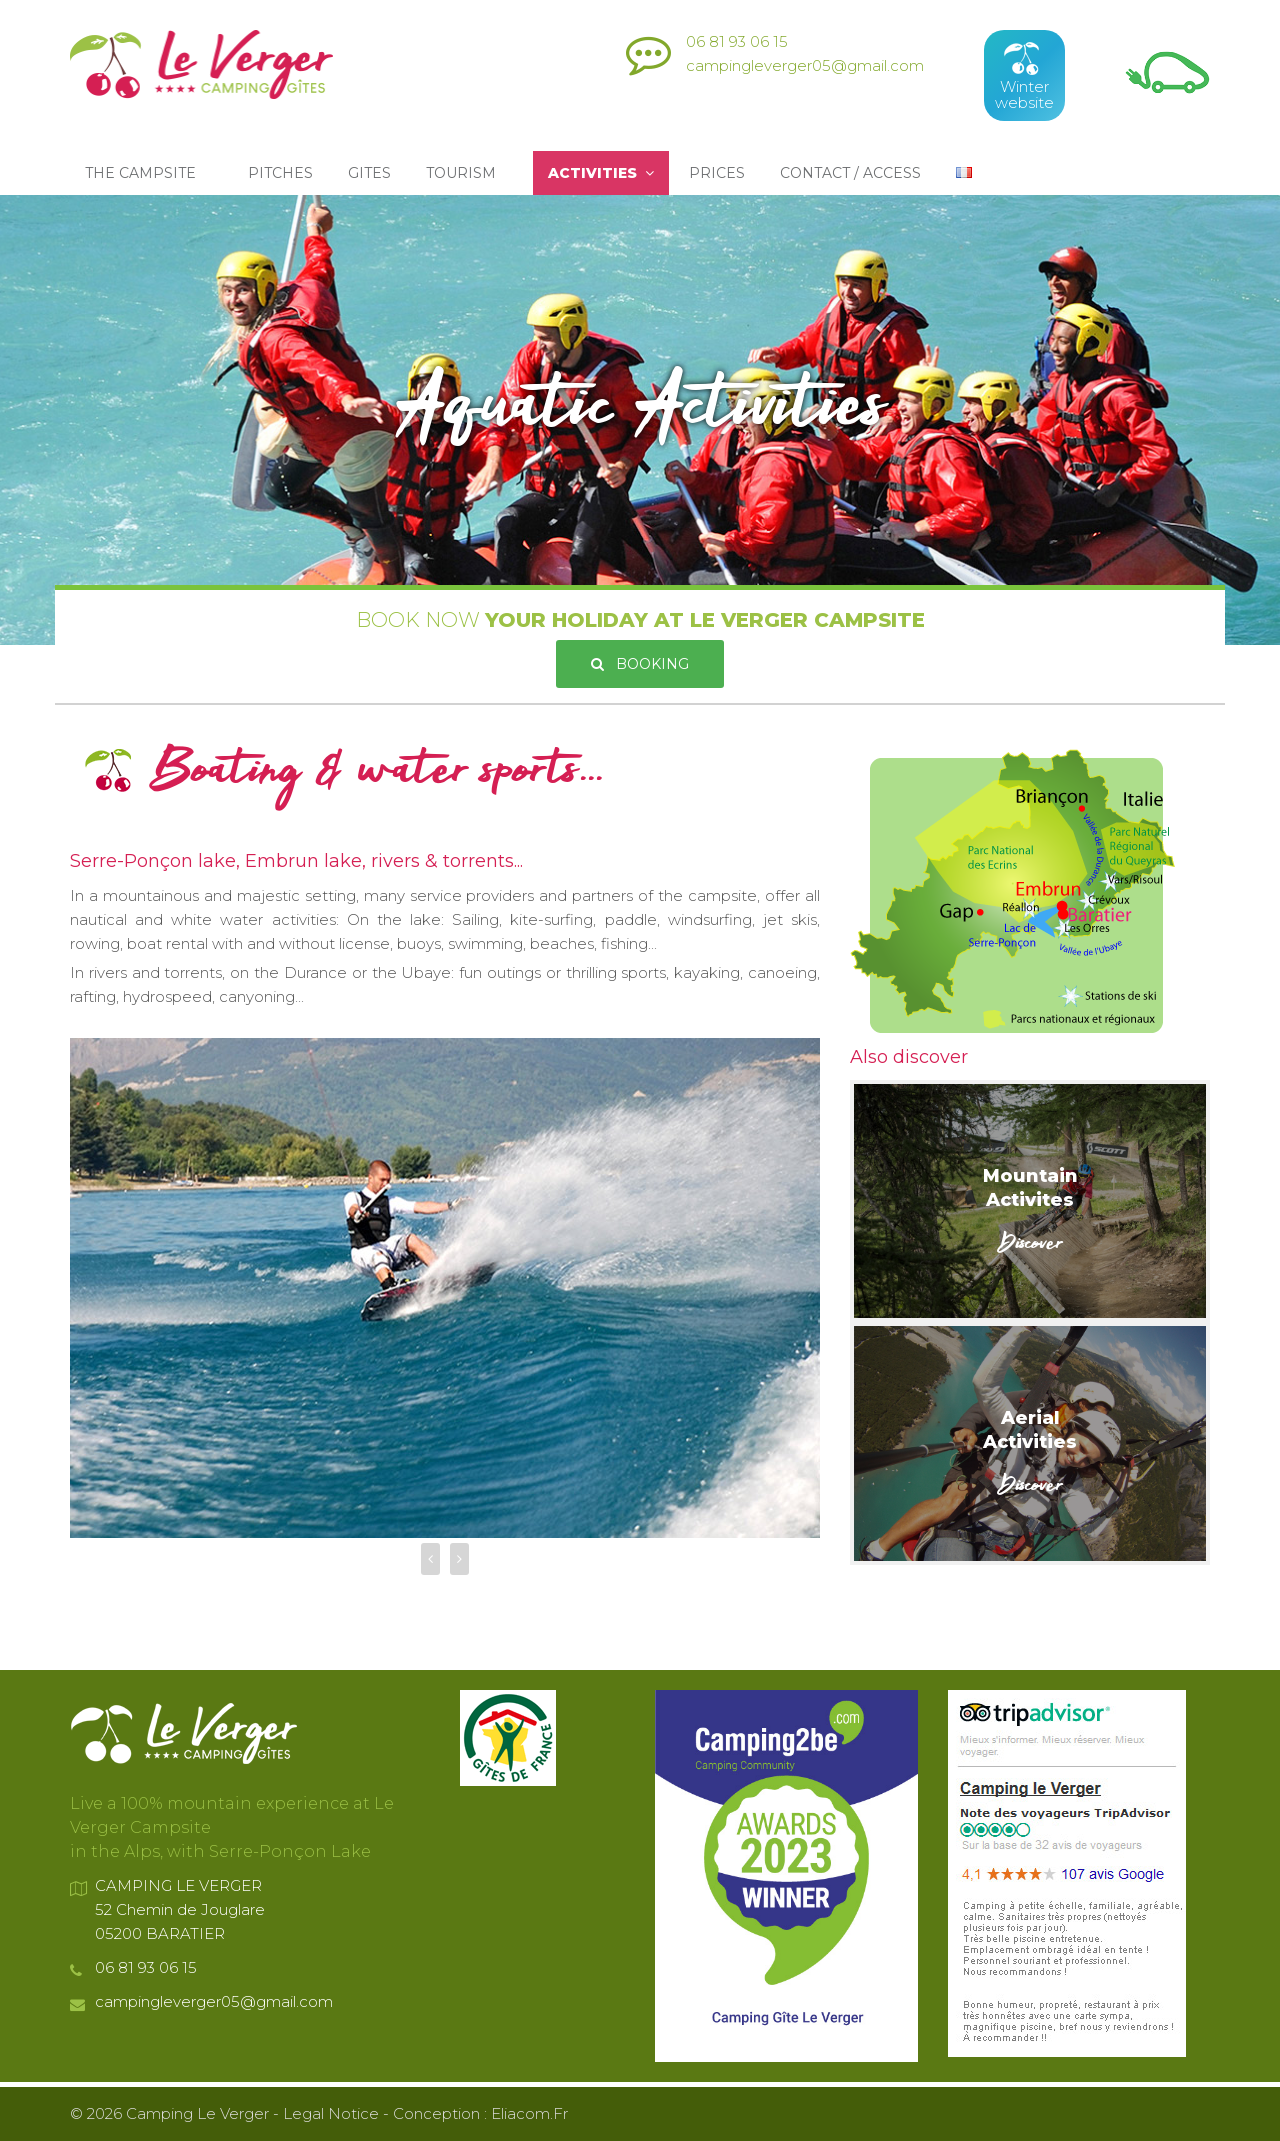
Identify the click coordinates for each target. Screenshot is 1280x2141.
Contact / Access (850, 173)
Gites (369, 173)
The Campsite (144, 173)
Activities (601, 173)
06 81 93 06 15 (737, 41)
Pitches (280, 173)
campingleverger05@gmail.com (805, 65)
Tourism (465, 173)
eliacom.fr (529, 2113)
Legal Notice (331, 2113)
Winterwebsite (1024, 76)
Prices (717, 173)
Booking (640, 664)
